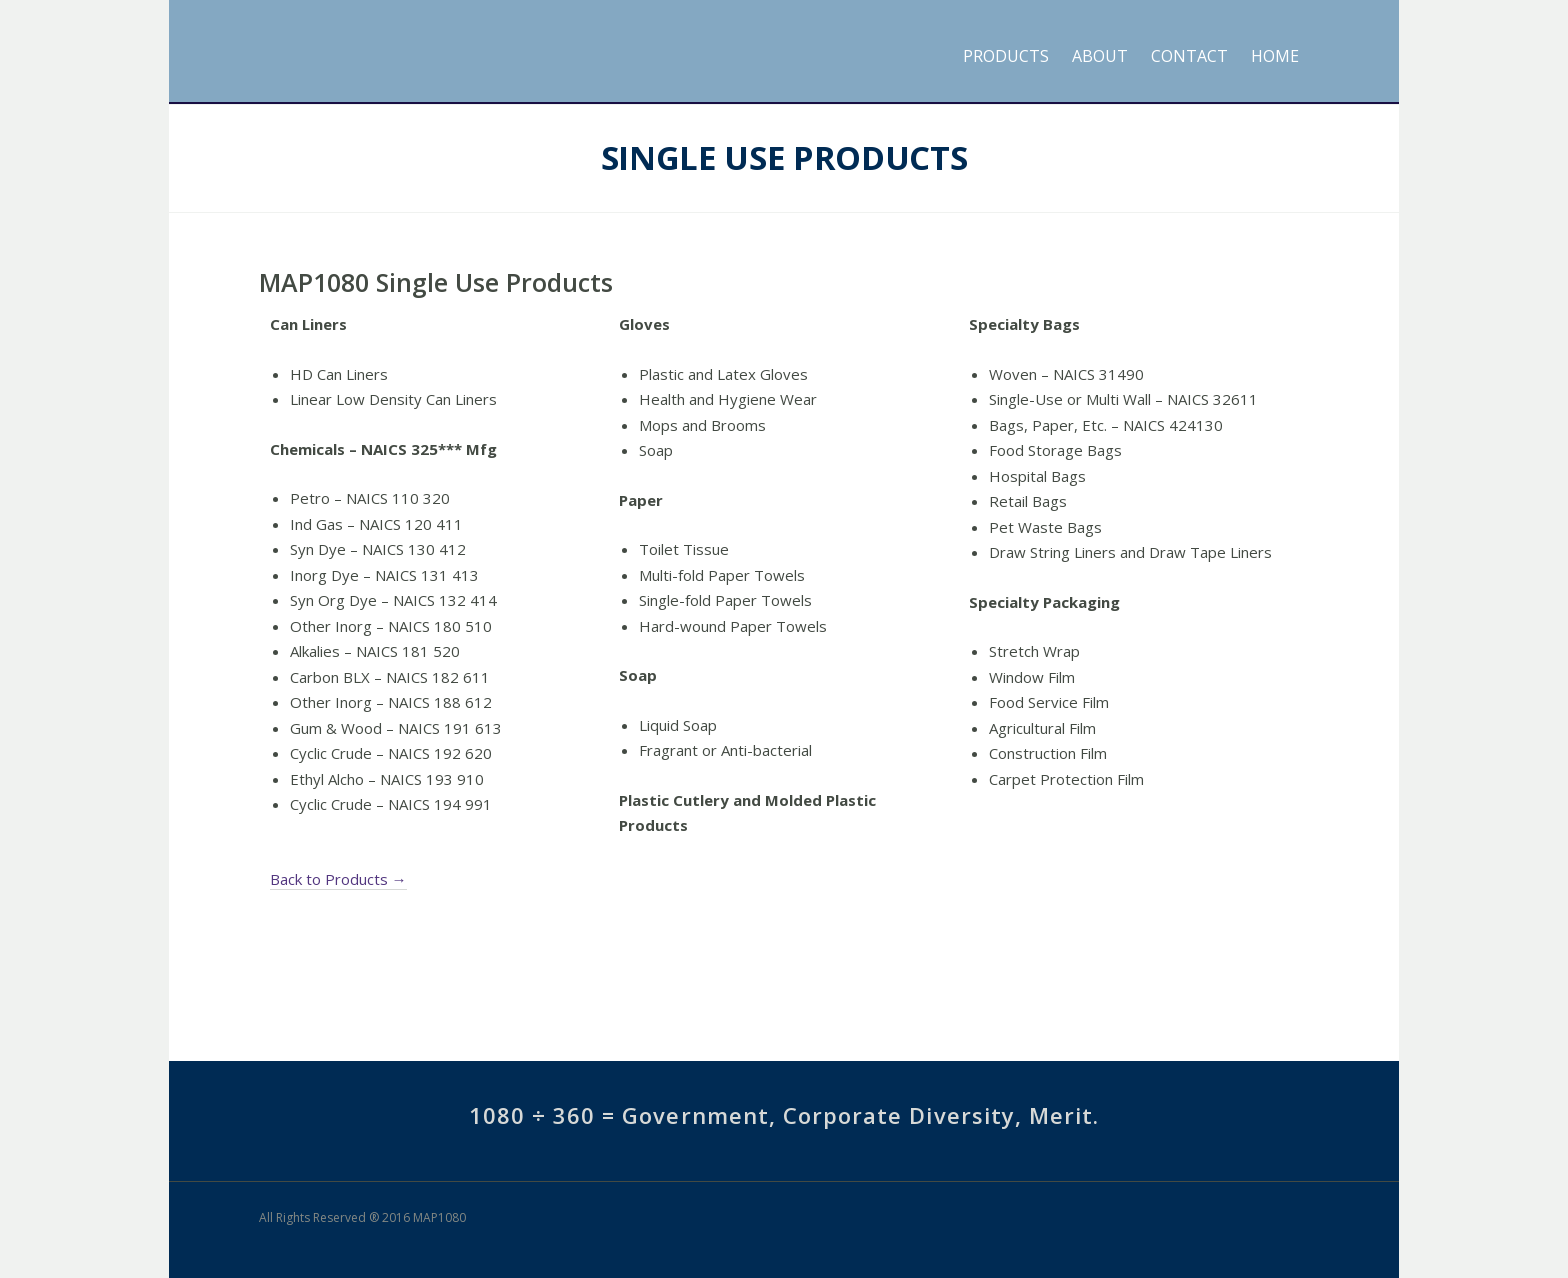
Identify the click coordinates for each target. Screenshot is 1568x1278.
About (1100, 56)
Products (1006, 56)
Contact (1189, 56)
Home (1275, 56)
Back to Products (338, 879)
